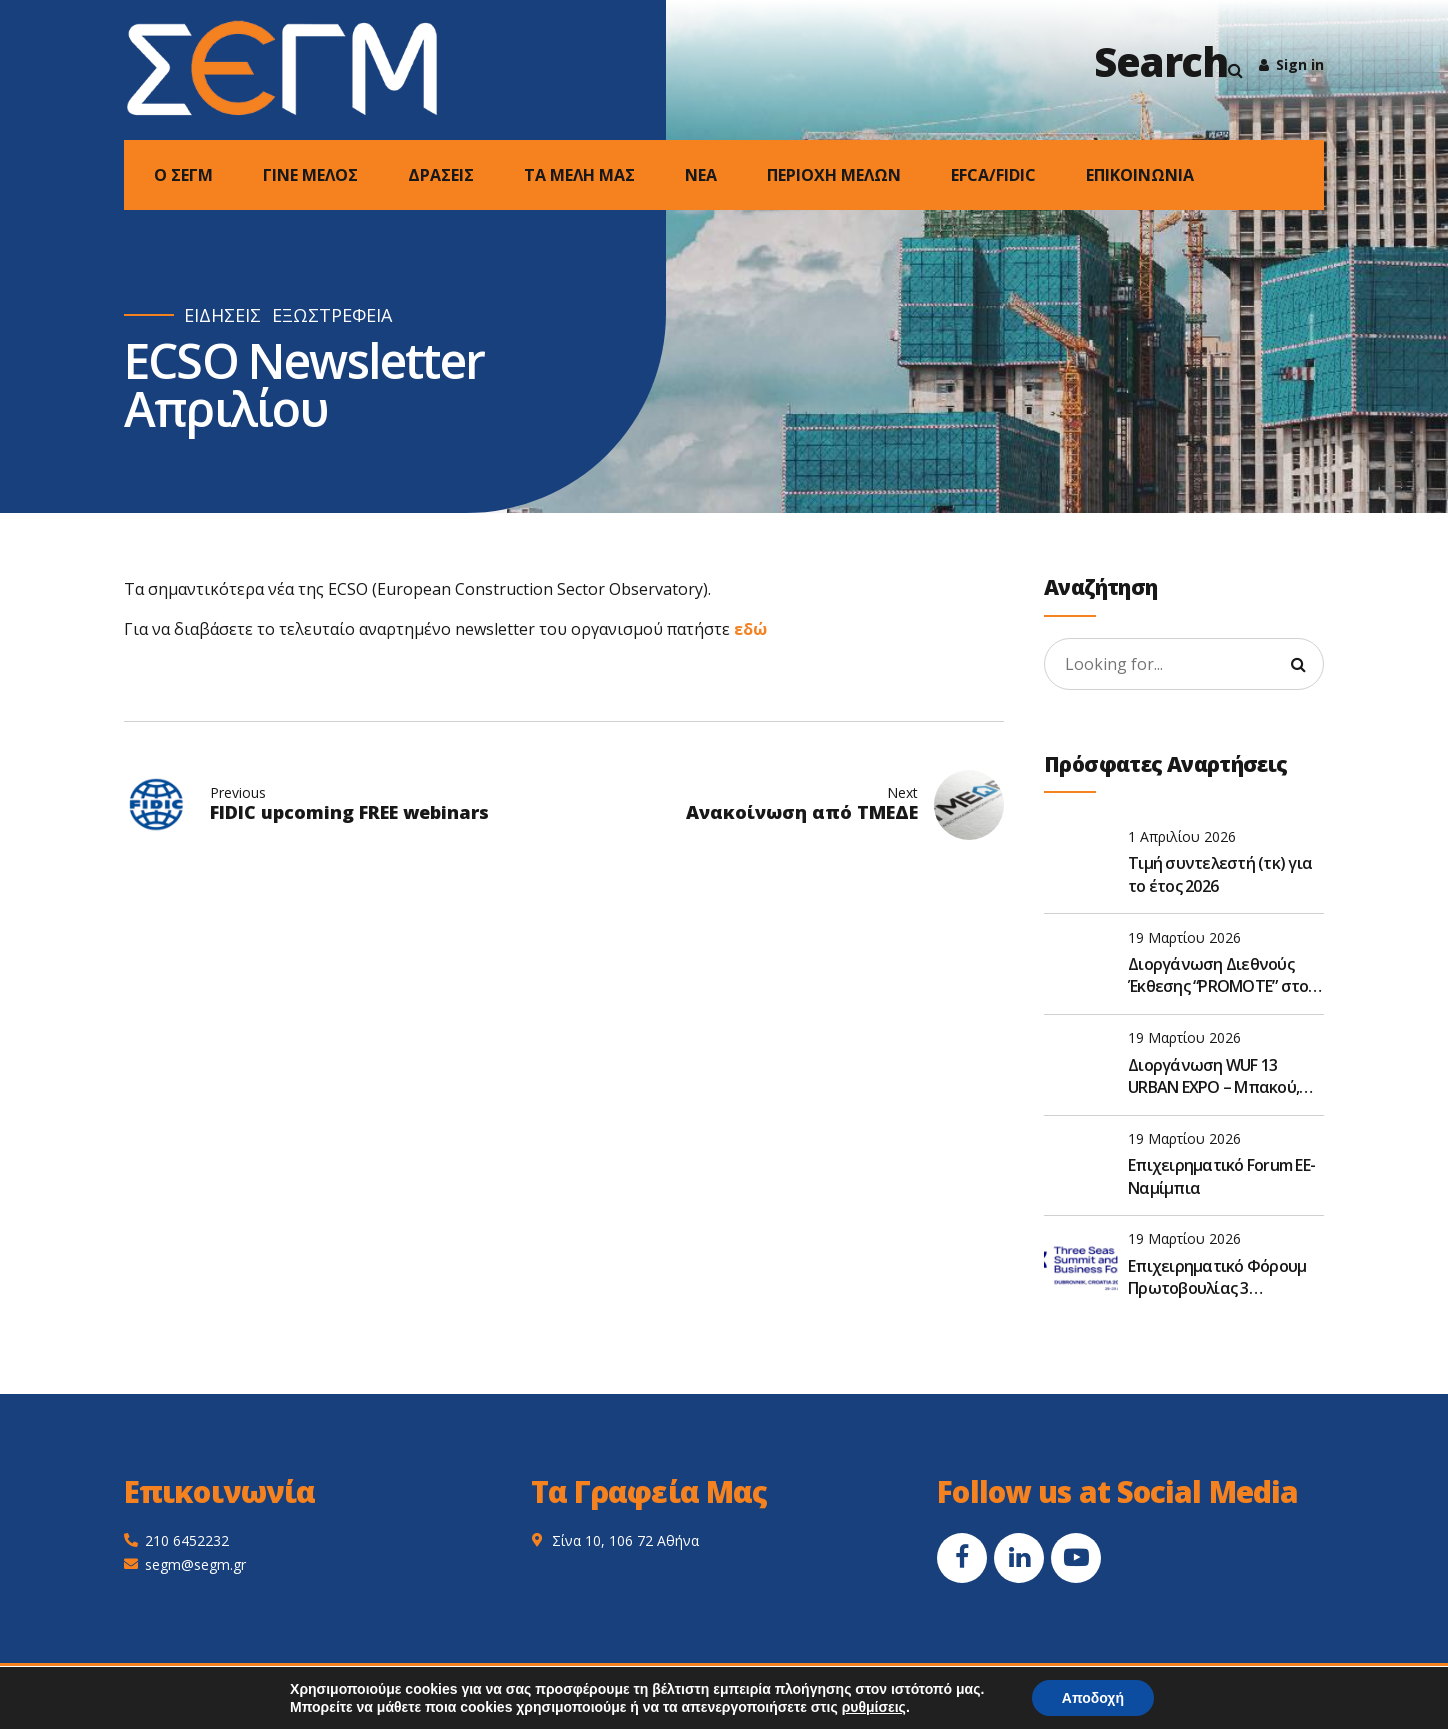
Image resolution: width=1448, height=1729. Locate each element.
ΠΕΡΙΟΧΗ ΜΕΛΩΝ (834, 175)
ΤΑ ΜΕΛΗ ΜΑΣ (579, 175)
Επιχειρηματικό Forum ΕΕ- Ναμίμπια (1221, 1176)
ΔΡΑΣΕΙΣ (441, 175)
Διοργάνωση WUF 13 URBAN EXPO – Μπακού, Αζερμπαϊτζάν (1213, 1076)
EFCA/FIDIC (993, 175)
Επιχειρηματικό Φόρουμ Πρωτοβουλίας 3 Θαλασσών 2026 (1217, 1277)
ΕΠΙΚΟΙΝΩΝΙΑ (1140, 175)
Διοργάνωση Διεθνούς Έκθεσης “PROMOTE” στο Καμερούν (1218, 975)
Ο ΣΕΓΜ (183, 175)
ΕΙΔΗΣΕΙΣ (222, 315)
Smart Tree (969, 1688)
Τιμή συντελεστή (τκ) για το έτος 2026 (1220, 874)
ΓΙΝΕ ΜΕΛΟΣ (310, 175)
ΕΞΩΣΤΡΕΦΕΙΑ (332, 315)
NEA (701, 175)
